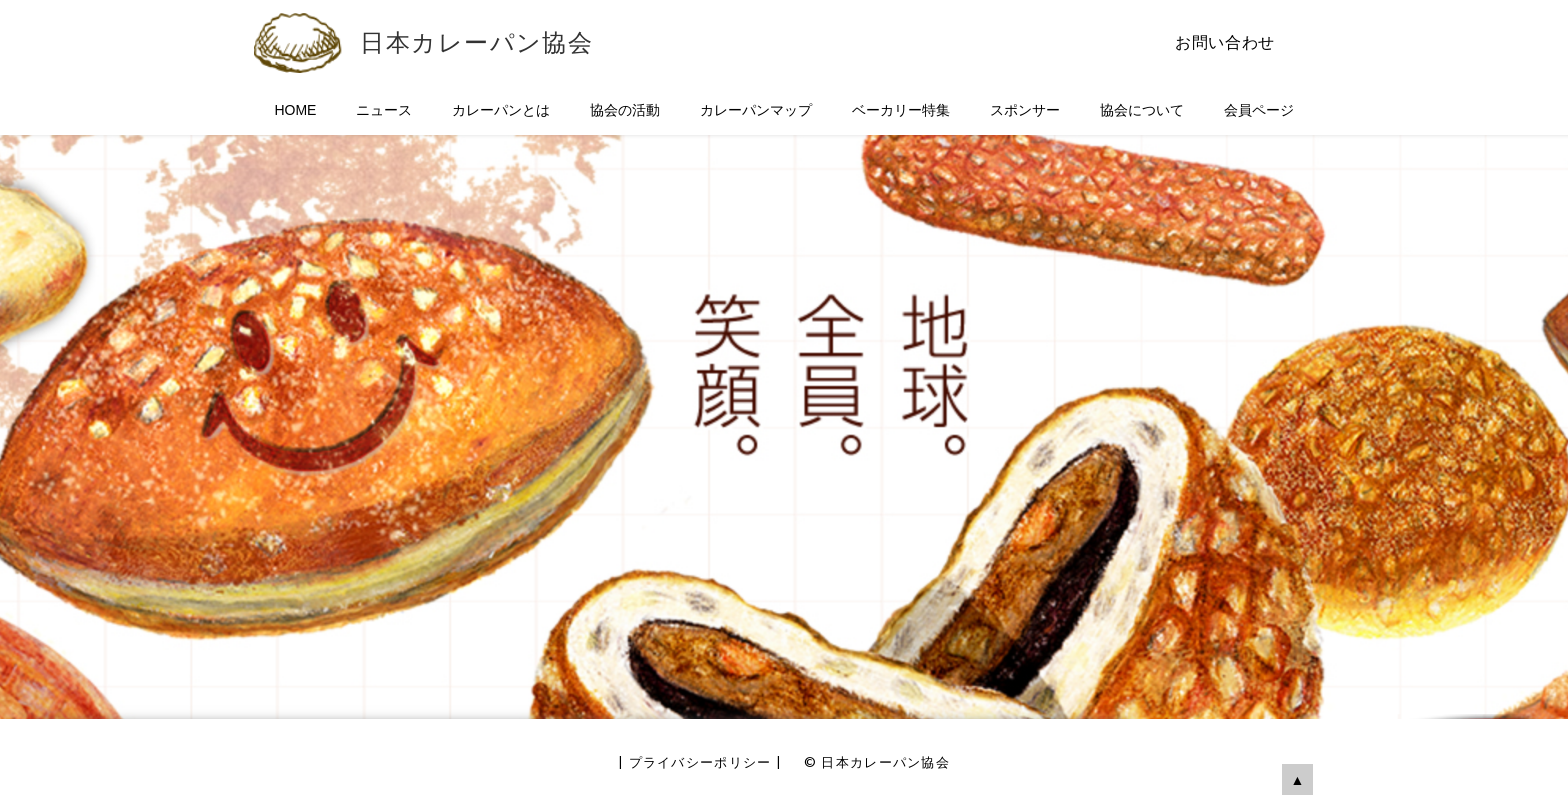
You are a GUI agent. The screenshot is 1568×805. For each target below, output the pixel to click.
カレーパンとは (501, 110)
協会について (1142, 110)
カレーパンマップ (756, 110)
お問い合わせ (1225, 42)
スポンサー (1025, 110)
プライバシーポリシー (700, 762)
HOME (295, 110)
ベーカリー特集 (901, 110)
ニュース (384, 110)
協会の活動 (625, 110)
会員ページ (1259, 110)
